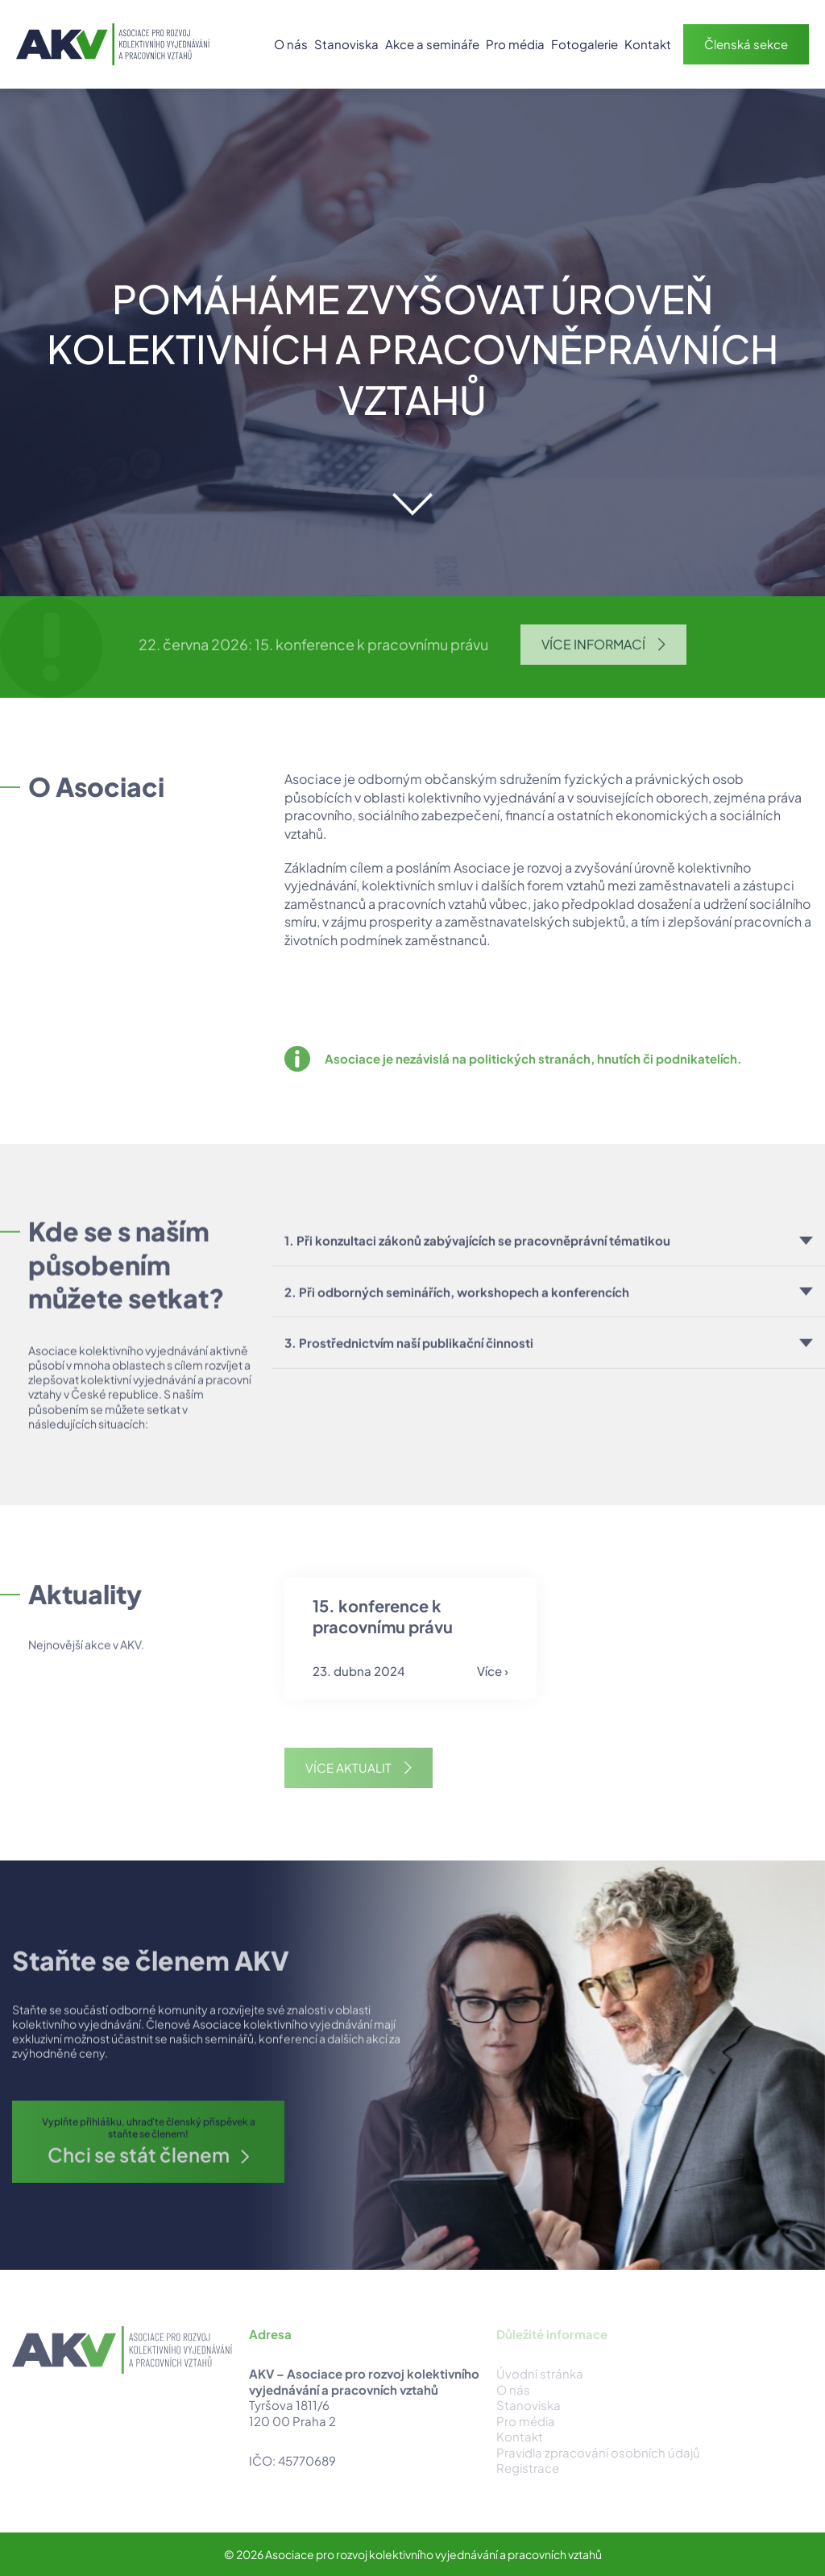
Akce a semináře (432, 44)
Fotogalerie (584, 44)
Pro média (515, 44)
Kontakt (647, 44)
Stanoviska (346, 44)
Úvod (251, 44)
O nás (291, 44)
